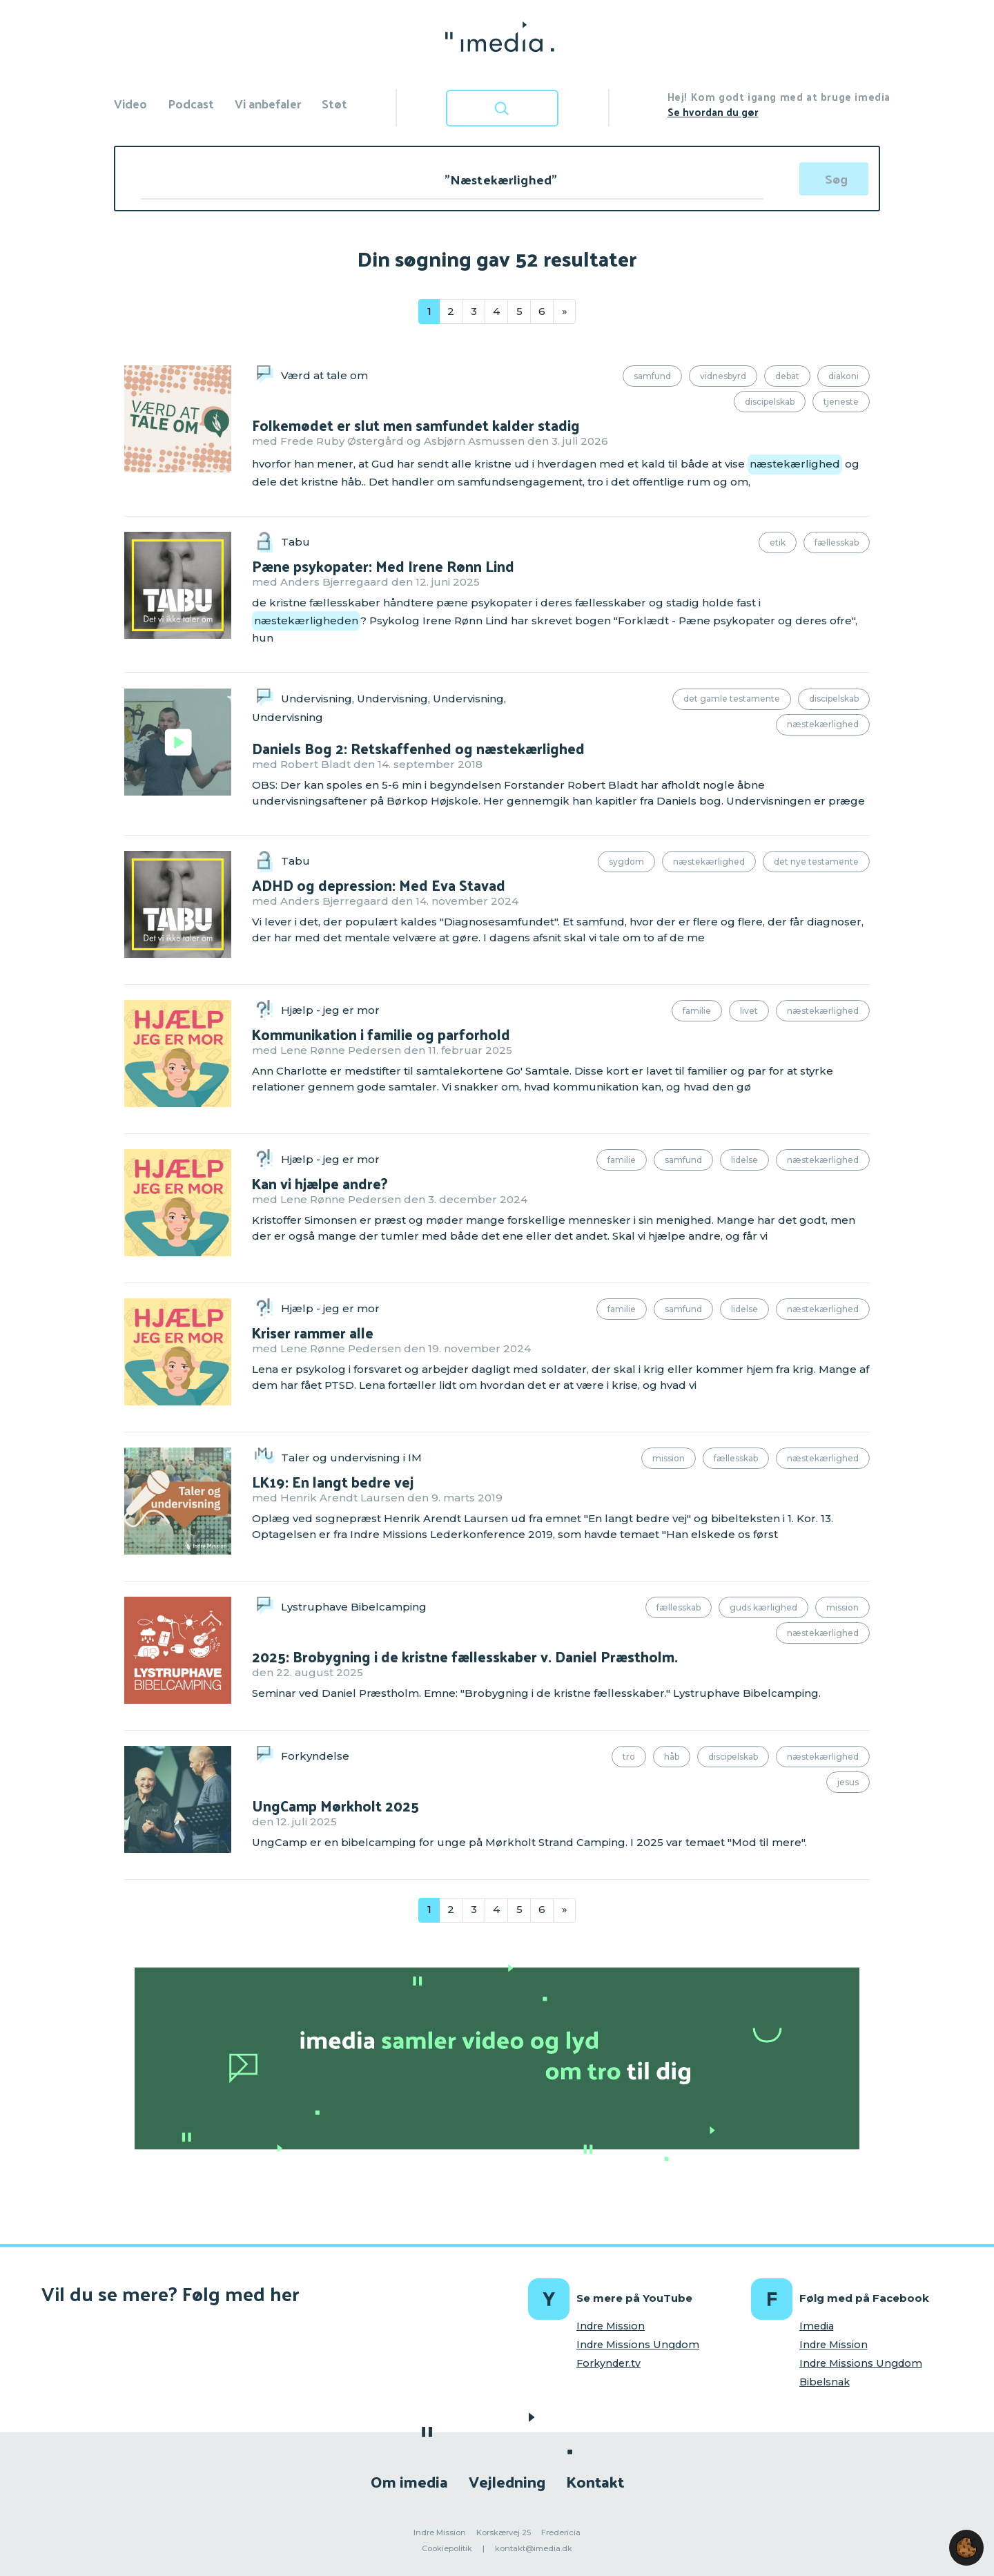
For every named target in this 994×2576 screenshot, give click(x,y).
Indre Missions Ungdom (637, 2344)
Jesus (848, 1782)
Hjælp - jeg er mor (330, 1010)
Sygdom (626, 861)
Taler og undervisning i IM (351, 1457)
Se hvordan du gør (713, 111)
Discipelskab (770, 401)
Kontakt (595, 2481)
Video (130, 103)
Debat (787, 376)
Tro (629, 1756)
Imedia (816, 2326)
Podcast (191, 103)
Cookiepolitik (447, 2548)
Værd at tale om (324, 375)
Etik (778, 542)
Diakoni (843, 376)
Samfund (652, 376)
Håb (671, 1756)
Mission (668, 1458)
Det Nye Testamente (816, 861)
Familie (697, 1011)
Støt (334, 103)
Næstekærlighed (823, 724)
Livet (749, 1011)
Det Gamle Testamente (731, 698)
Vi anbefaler (268, 103)
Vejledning (507, 2481)
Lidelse (744, 1160)
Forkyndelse (315, 1755)
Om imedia (409, 2481)
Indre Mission (610, 2326)
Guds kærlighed (763, 1607)
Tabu (295, 541)
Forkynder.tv (608, 2363)
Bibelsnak (824, 2382)
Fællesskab (837, 542)
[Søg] (833, 178)
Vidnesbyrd (723, 376)
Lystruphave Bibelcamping (354, 1606)
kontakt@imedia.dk (533, 2548)
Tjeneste (841, 401)
